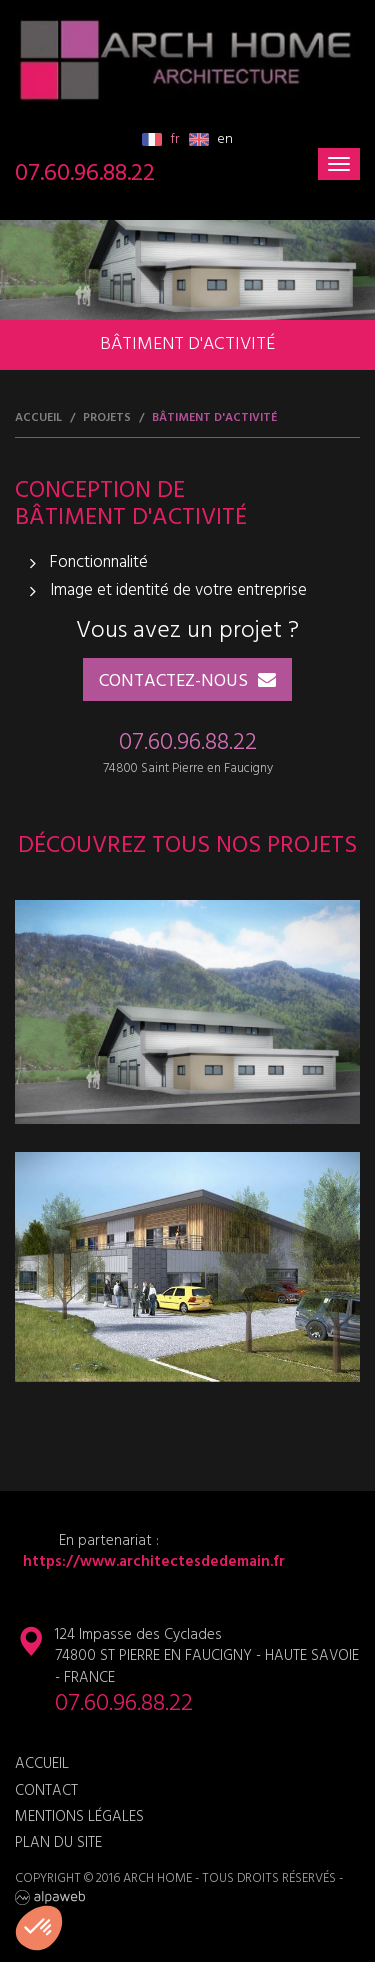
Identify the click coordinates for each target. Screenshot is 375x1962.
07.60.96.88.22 (85, 174)
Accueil (38, 418)
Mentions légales (79, 1817)
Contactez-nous (173, 681)
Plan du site (58, 1843)
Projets (107, 418)
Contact (46, 1791)
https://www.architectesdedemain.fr (150, 1562)
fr (160, 139)
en (211, 139)
